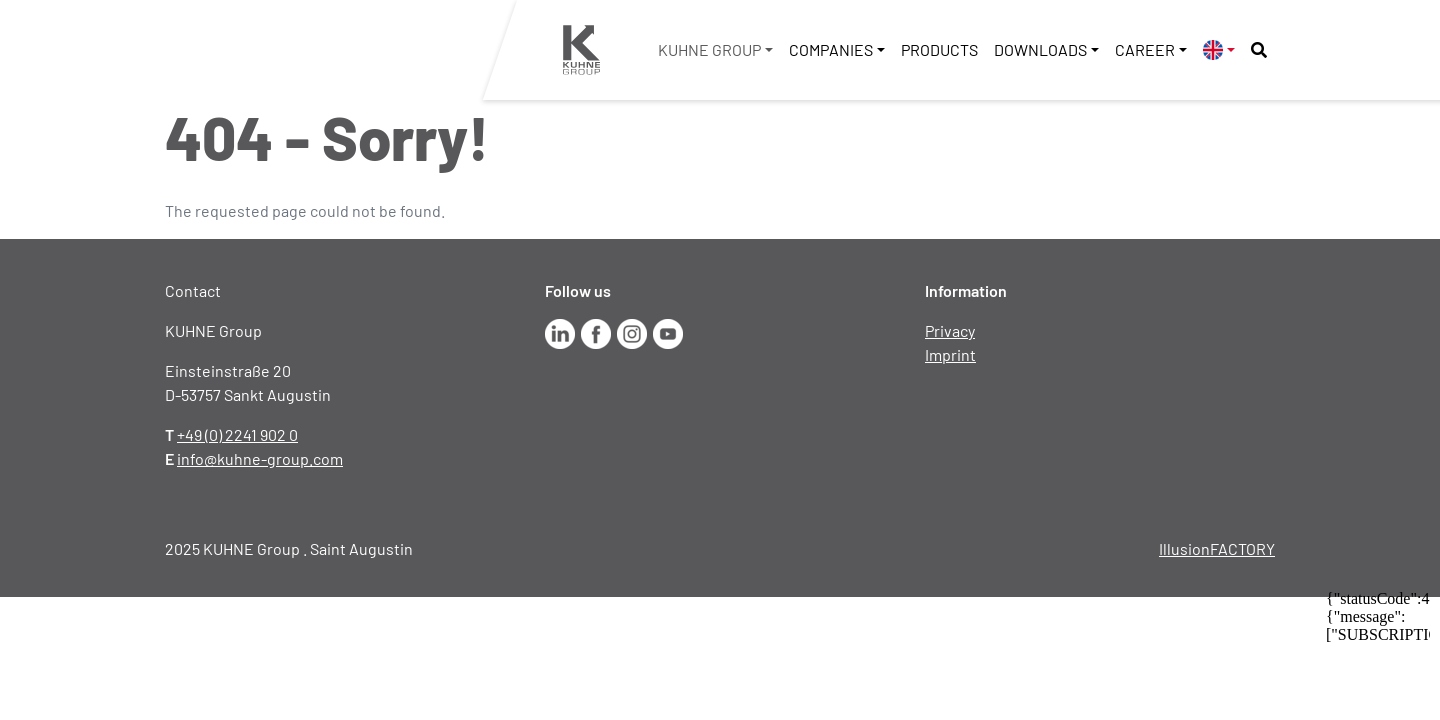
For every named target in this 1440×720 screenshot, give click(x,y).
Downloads (1040, 49)
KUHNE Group (709, 49)
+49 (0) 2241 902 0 (237, 434)
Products (939, 49)
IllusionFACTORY (1217, 548)
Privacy (950, 330)
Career (1145, 49)
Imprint (950, 354)
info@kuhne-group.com (260, 458)
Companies (831, 49)
